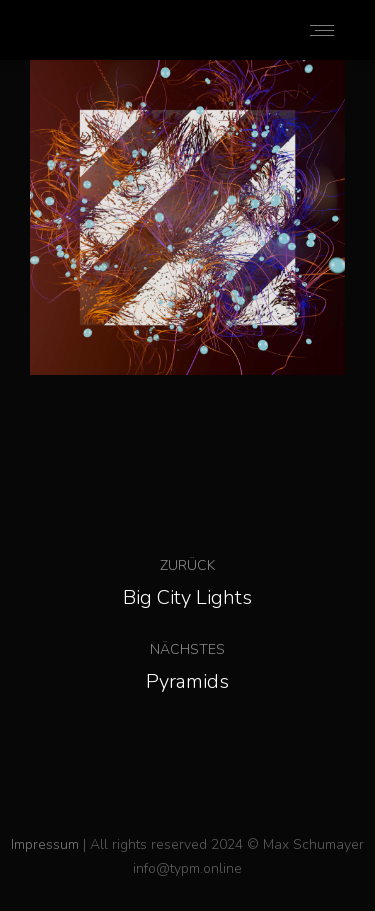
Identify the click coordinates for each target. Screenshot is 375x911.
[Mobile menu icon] (322, 30)
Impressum (45, 844)
